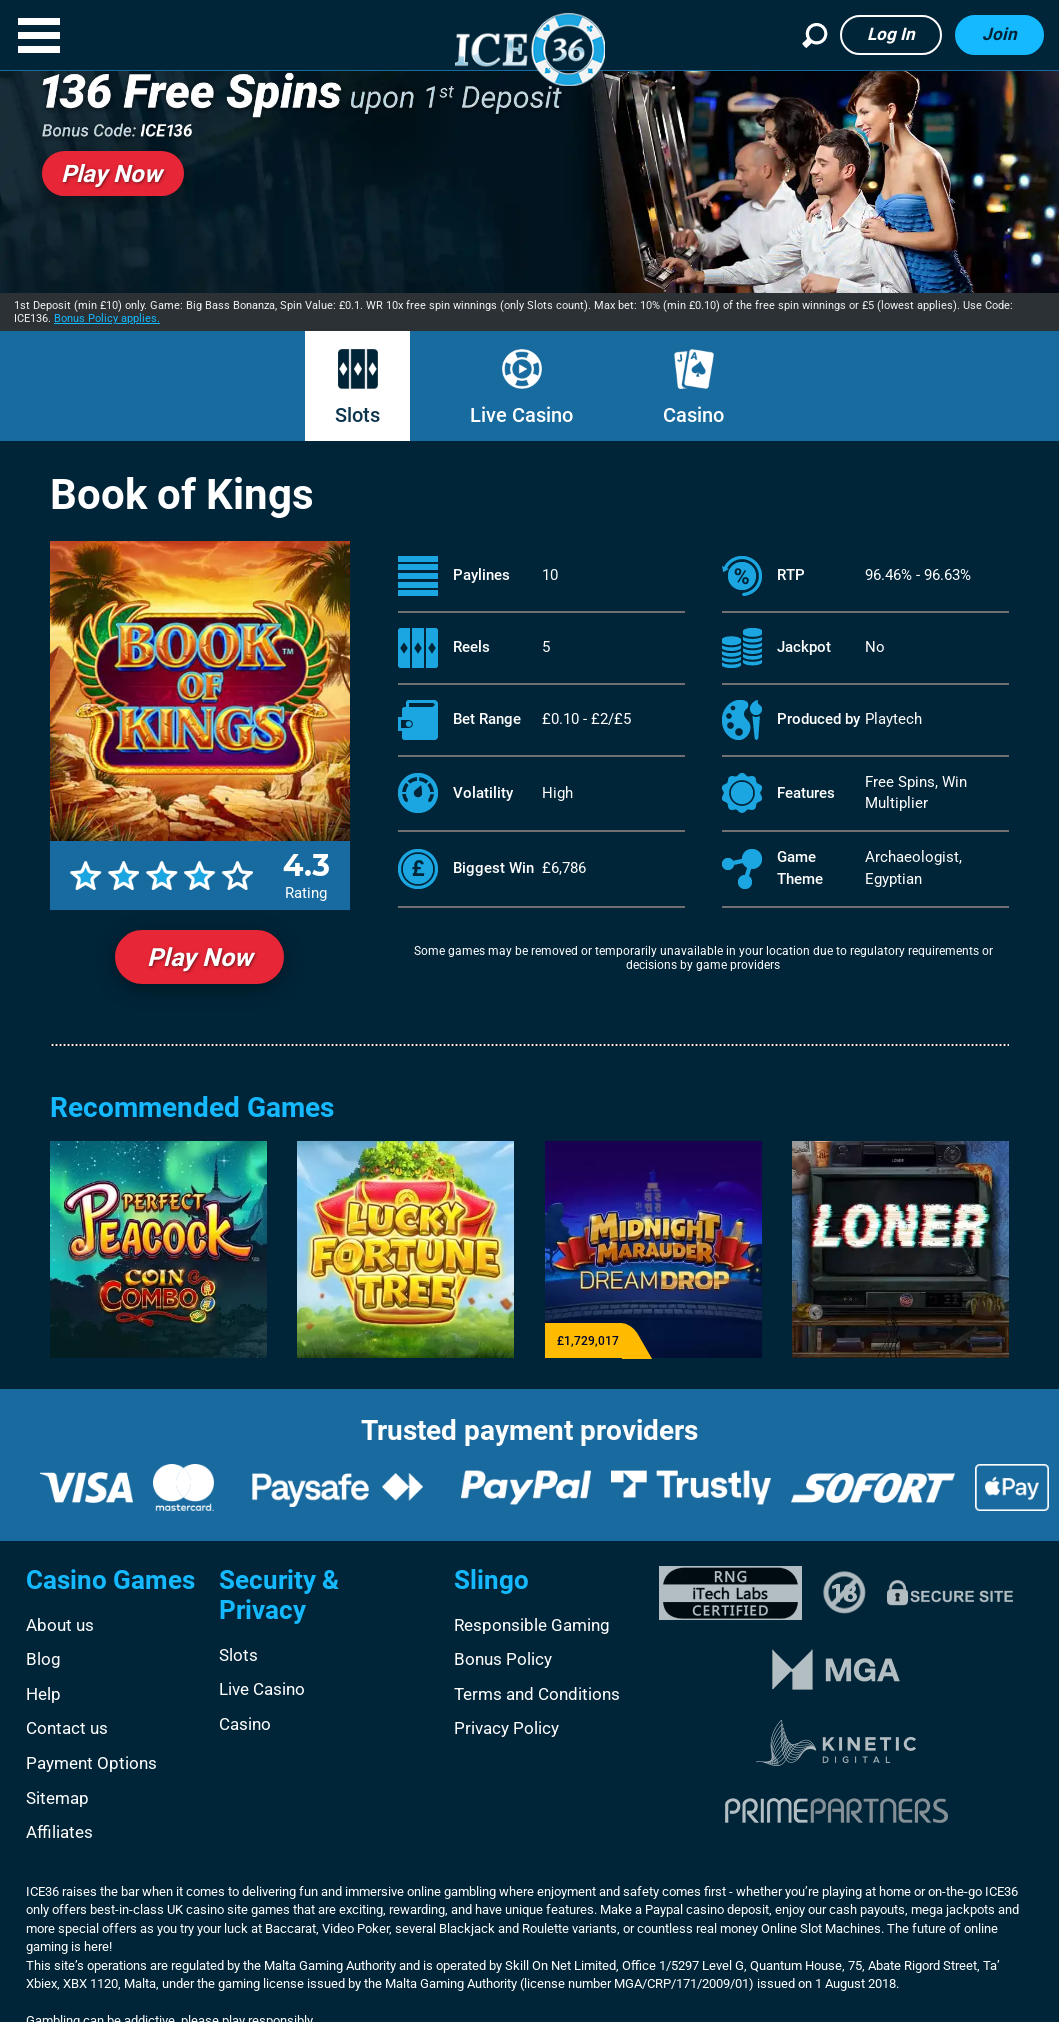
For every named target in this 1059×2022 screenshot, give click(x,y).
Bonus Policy (503, 1659)
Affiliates (59, 1832)
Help (43, 1694)
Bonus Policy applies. (107, 318)
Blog (43, 1659)
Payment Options (91, 1763)
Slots (357, 415)
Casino (693, 415)
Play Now (199, 957)
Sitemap (57, 1798)
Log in (891, 34)
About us (60, 1625)
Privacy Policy (506, 1728)
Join (999, 34)
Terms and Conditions (537, 1694)
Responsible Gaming (532, 1625)
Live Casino (521, 415)
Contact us (67, 1728)
